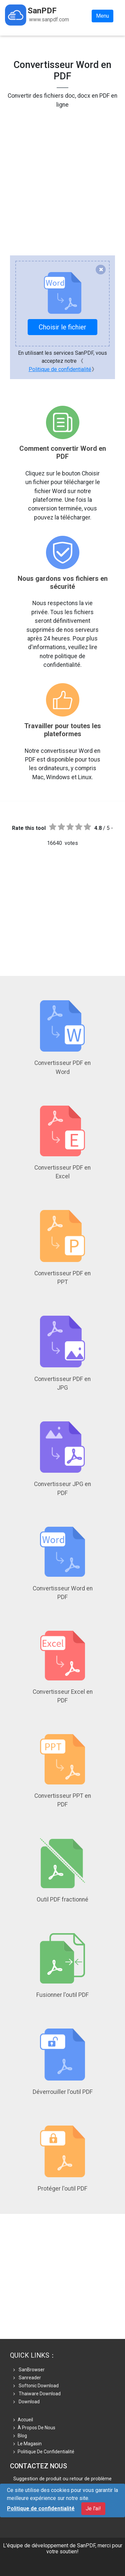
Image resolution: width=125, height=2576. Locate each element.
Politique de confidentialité (60, 369)
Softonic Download (36, 2385)
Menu (102, 16)
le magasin (27, 2443)
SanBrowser (29, 2369)
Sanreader (27, 2377)
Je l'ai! (93, 2508)
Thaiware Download (37, 2393)
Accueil (23, 2419)
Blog (20, 2435)
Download (26, 2401)
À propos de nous (34, 2427)
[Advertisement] (62, 171)
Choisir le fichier (62, 327)
